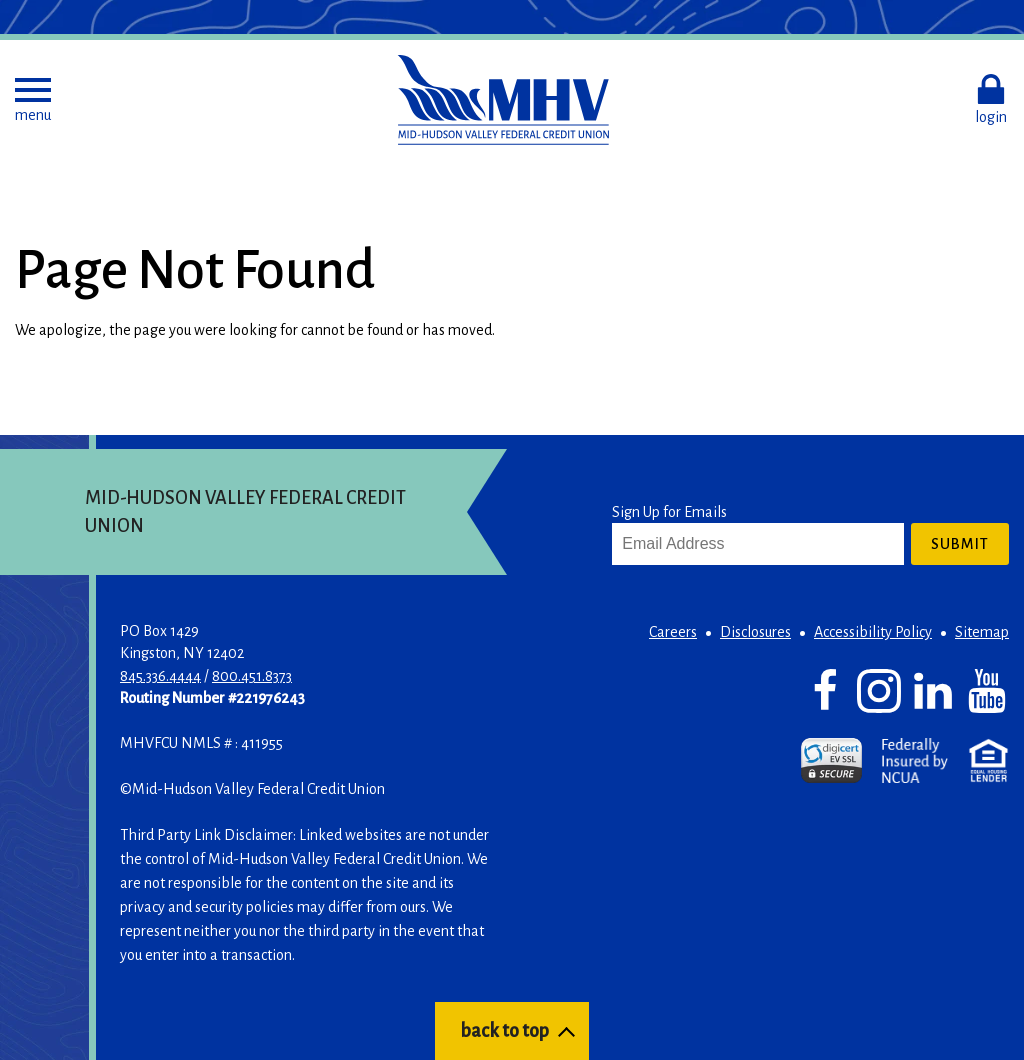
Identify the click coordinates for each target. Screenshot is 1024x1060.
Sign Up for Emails (669, 512)
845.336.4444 (160, 676)
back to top (504, 1031)
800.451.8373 (252, 676)
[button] (33, 100)
